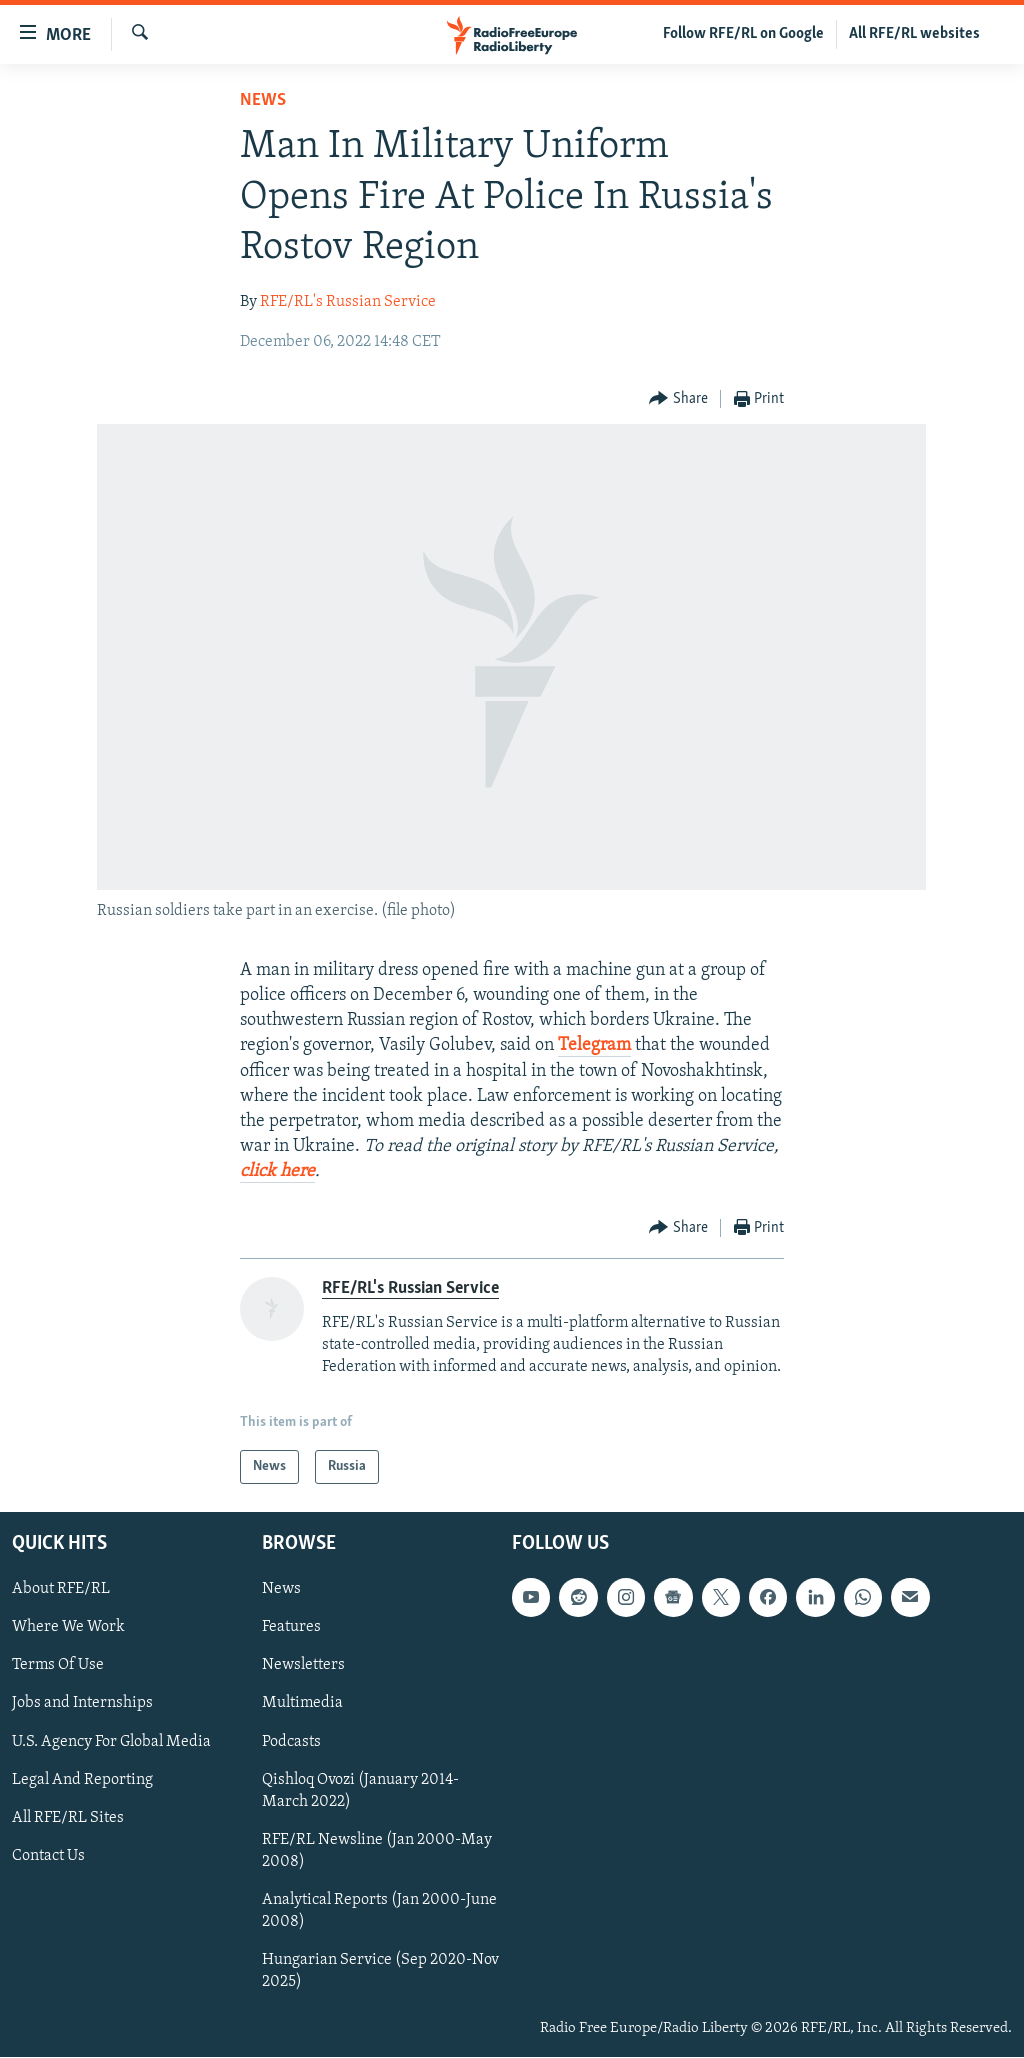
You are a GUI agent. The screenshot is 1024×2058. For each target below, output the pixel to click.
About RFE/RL (61, 1589)
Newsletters (303, 1666)
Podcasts (291, 1742)
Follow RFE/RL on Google (743, 34)
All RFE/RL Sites (68, 1818)
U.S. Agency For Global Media (111, 1742)
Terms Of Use (58, 1666)
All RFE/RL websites (914, 34)
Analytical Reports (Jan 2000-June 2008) (379, 1911)
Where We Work (68, 1627)
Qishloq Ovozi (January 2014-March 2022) (360, 1791)
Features (291, 1627)
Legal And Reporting (82, 1780)
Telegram (594, 1045)
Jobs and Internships (82, 1704)
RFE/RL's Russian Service (348, 302)
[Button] (678, 399)
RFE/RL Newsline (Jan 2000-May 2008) (377, 1851)
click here (277, 1171)
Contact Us (48, 1856)
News (263, 100)
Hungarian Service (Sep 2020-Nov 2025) (380, 1971)
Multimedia (302, 1704)
